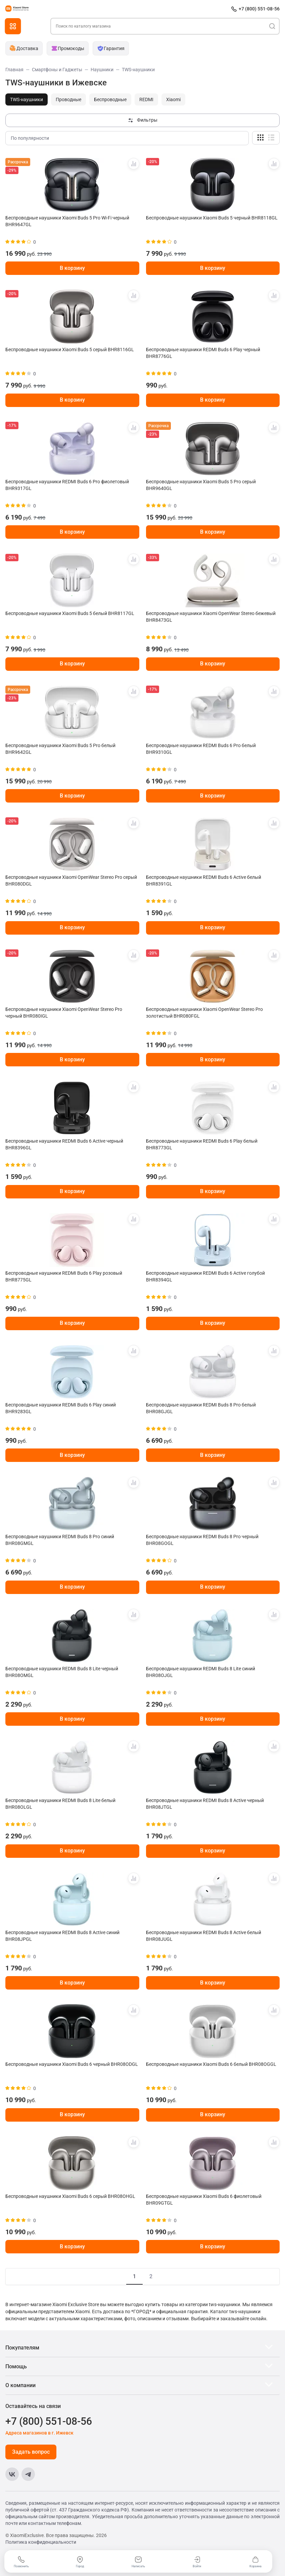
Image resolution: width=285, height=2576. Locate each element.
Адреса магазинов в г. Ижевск (39, 2433)
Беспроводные (110, 99)
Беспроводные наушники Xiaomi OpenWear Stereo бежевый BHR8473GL (211, 617)
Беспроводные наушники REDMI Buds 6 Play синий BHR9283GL (60, 1408)
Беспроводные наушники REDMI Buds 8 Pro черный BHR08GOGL (202, 1540)
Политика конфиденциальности (40, 2542)
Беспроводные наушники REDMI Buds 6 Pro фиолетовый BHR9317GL (67, 485)
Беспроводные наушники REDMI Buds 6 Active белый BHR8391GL (203, 880)
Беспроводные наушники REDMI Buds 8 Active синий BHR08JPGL (62, 1936)
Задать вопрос (31, 2452)
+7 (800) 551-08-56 (259, 8)
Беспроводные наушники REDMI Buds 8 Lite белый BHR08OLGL (60, 1804)
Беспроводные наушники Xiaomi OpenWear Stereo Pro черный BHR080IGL (63, 1013)
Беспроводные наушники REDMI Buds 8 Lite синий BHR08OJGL (200, 1672)
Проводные (68, 99)
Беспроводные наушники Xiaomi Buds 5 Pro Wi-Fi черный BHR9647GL (67, 221)
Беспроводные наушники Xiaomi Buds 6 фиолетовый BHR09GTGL (204, 2200)
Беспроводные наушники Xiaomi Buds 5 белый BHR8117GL (69, 613)
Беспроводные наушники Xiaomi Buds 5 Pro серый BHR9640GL (201, 485)
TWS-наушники (26, 99)
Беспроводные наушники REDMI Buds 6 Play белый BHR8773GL (201, 1144)
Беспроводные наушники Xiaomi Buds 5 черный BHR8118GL (212, 217)
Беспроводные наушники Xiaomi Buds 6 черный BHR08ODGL (71, 2064)
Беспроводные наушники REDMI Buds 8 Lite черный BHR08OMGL (61, 1672)
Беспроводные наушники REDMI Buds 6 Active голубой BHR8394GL (205, 1276)
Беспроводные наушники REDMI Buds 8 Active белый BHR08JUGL (203, 1936)
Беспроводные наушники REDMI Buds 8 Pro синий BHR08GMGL (59, 1540)
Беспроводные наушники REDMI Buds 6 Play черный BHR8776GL (203, 353)
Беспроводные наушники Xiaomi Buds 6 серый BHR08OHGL (70, 2196)
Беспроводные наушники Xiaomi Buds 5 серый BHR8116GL (69, 349)
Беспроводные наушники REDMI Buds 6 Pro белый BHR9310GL (201, 749)
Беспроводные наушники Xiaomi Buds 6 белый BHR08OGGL (211, 2064)
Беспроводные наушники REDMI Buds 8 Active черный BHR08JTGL (205, 1804)
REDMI (146, 99)
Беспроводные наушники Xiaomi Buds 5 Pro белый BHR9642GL (60, 749)
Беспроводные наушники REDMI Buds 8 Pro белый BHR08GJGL (201, 1408)
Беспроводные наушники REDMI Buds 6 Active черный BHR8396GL (64, 1144)
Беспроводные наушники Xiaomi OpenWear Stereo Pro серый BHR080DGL (71, 880)
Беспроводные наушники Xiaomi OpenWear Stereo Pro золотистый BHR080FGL (204, 1013)
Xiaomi (173, 99)
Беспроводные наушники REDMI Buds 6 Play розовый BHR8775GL (63, 1276)
